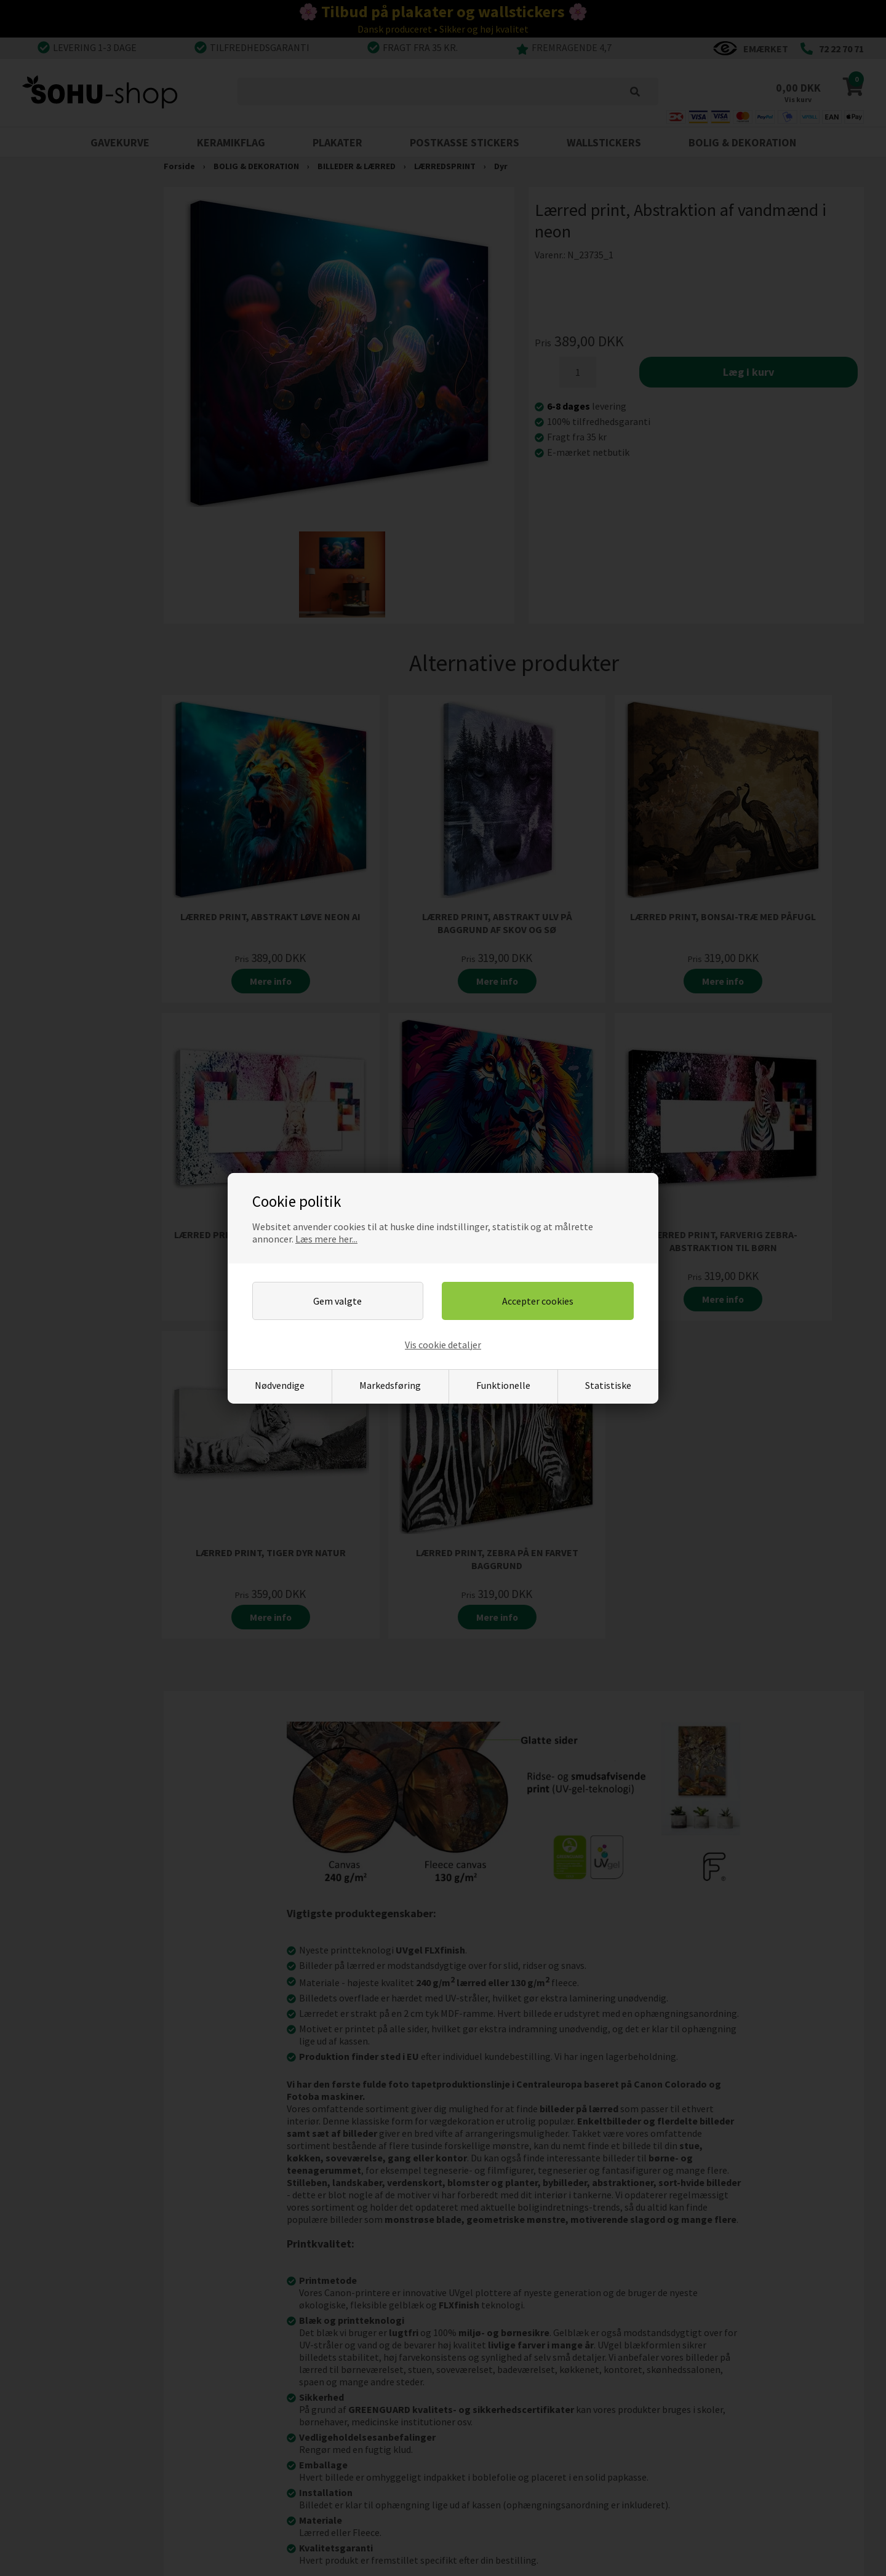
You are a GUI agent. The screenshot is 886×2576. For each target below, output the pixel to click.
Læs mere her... (326, 1239)
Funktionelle (503, 1385)
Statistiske (608, 1385)
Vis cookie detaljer (443, 1344)
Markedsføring (390, 1385)
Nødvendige (280, 1385)
